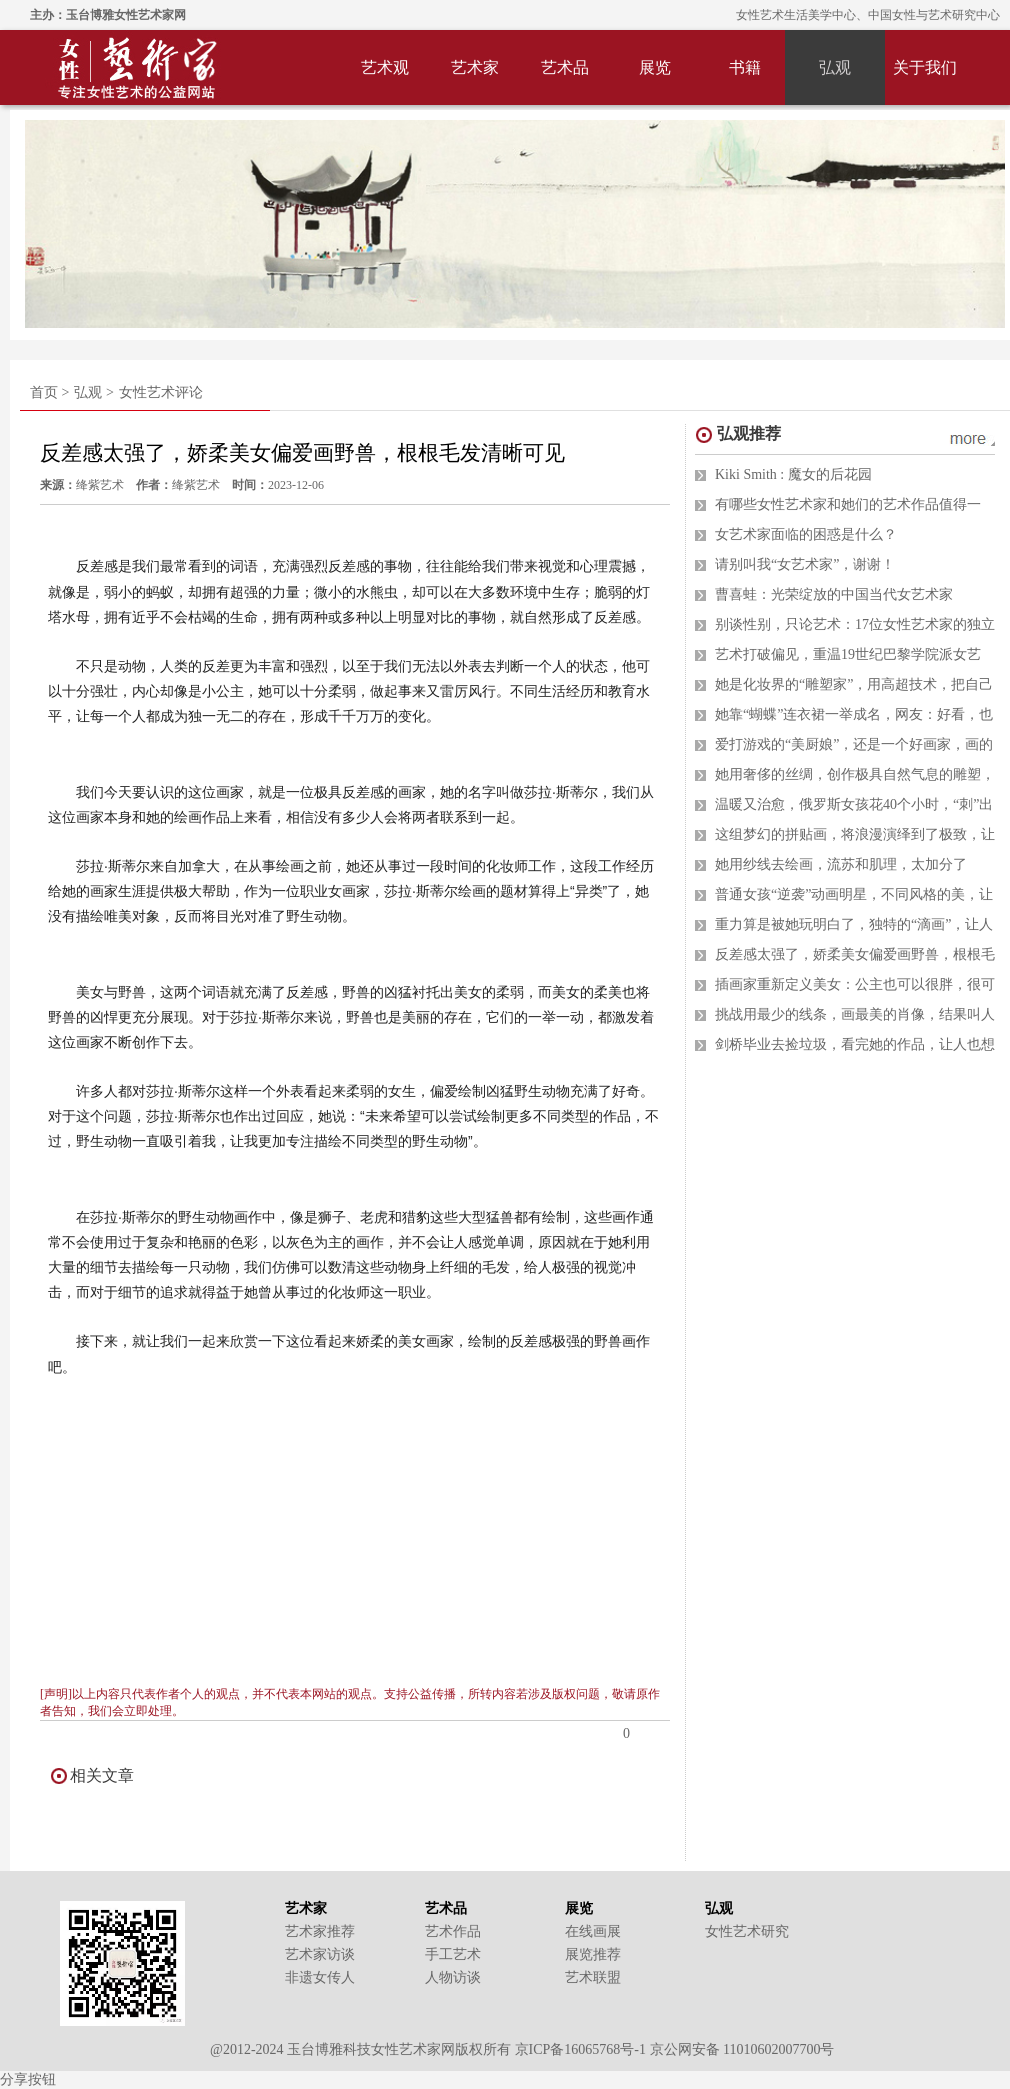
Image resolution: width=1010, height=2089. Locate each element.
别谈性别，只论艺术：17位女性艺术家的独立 (855, 624)
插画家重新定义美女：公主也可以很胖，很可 (855, 984)
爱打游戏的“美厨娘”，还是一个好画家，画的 (854, 744)
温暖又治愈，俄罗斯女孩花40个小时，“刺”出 (854, 804)
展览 (655, 67)
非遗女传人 (320, 1977)
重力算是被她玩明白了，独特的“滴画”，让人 (854, 924)
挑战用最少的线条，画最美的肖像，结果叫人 (855, 1014)
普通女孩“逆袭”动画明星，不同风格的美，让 (854, 894)
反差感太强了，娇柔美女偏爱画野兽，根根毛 (855, 954)
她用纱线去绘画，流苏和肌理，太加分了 (841, 864)
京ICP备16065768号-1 (580, 2049)
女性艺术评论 (161, 392)
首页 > (49, 392)
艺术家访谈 (320, 1954)
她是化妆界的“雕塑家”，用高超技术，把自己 (854, 684)
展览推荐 (593, 1954)
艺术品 (565, 67)
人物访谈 (453, 1977)
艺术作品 (453, 1931)
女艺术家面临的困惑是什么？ (806, 534)
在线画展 (593, 1931)
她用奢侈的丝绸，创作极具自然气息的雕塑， (855, 774)
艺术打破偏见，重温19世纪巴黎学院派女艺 (848, 654)
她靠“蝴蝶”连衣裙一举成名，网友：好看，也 (854, 714)
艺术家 (475, 67)
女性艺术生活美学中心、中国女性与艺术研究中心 (868, 15)
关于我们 (925, 67)
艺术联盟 (593, 1977)
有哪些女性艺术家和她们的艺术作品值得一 (848, 504)
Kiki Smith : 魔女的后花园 (793, 474)
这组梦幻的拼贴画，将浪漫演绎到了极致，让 (855, 834)
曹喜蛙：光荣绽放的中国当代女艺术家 (834, 594)
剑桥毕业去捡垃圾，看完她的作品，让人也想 (855, 1044)
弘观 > (93, 392)
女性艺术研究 (747, 1931)
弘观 (835, 67)
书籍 (745, 67)
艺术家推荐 (320, 1931)
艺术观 (385, 67)
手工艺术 (453, 1954)
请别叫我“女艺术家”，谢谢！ (805, 564)
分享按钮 (28, 2079)
